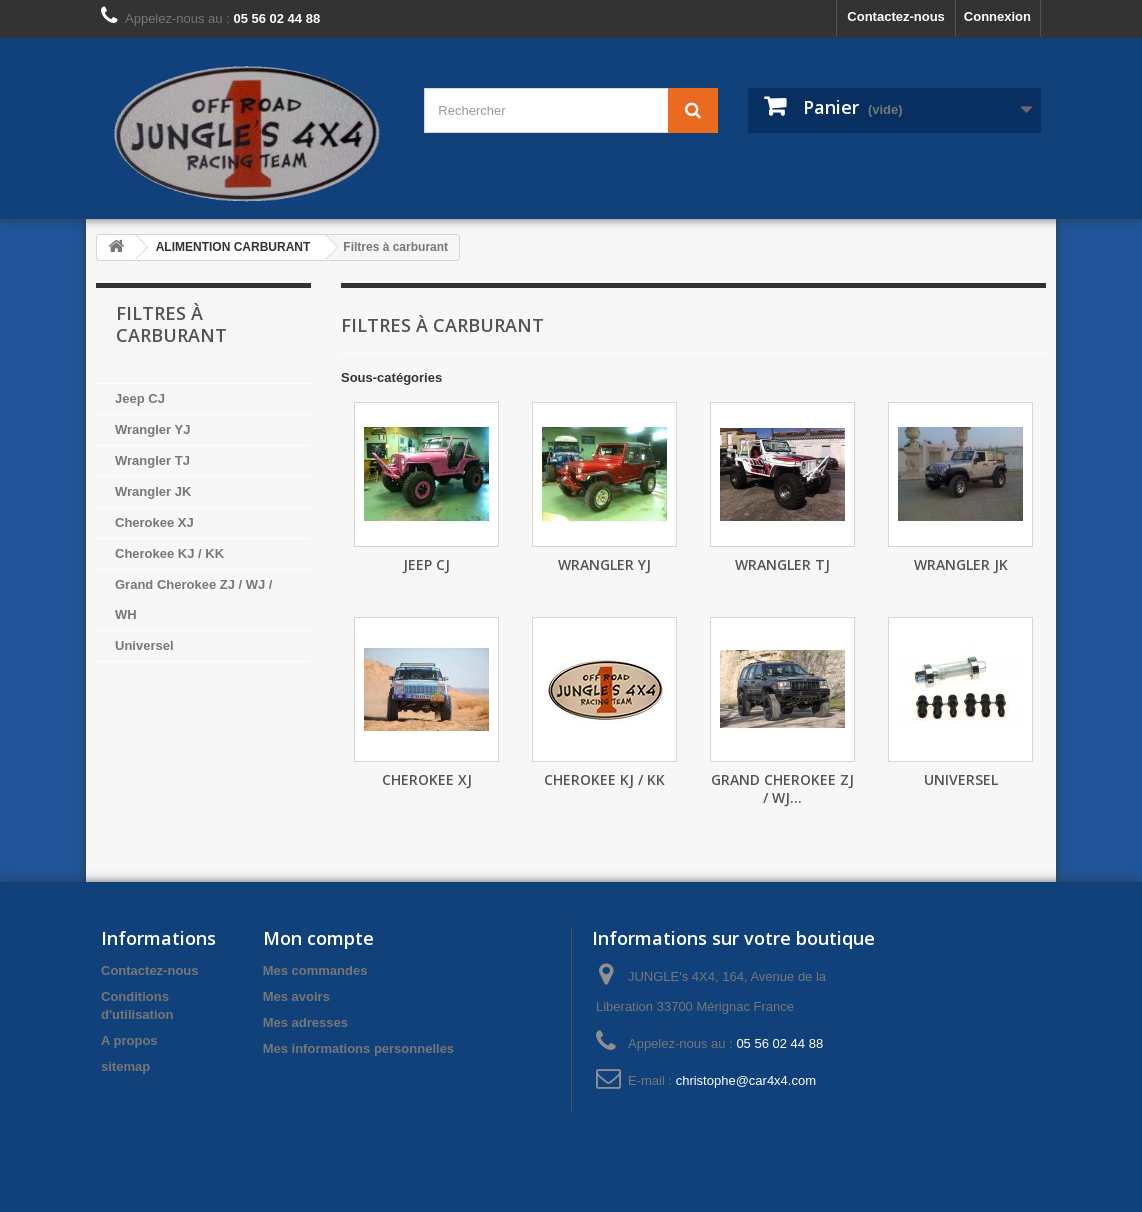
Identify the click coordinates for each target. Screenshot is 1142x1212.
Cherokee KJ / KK (169, 553)
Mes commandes (315, 970)
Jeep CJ (140, 398)
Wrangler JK (153, 491)
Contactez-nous (896, 16)
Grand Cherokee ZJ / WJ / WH (194, 599)
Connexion (997, 16)
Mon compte (318, 938)
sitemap (125, 1066)
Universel (144, 645)
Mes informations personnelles (358, 1048)
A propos (129, 1040)
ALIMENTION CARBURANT (233, 247)
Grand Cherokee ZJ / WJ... (782, 788)
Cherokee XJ (154, 522)
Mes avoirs (296, 996)
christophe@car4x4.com (746, 1080)
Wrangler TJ (152, 460)
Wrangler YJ (152, 429)
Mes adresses (305, 1022)
